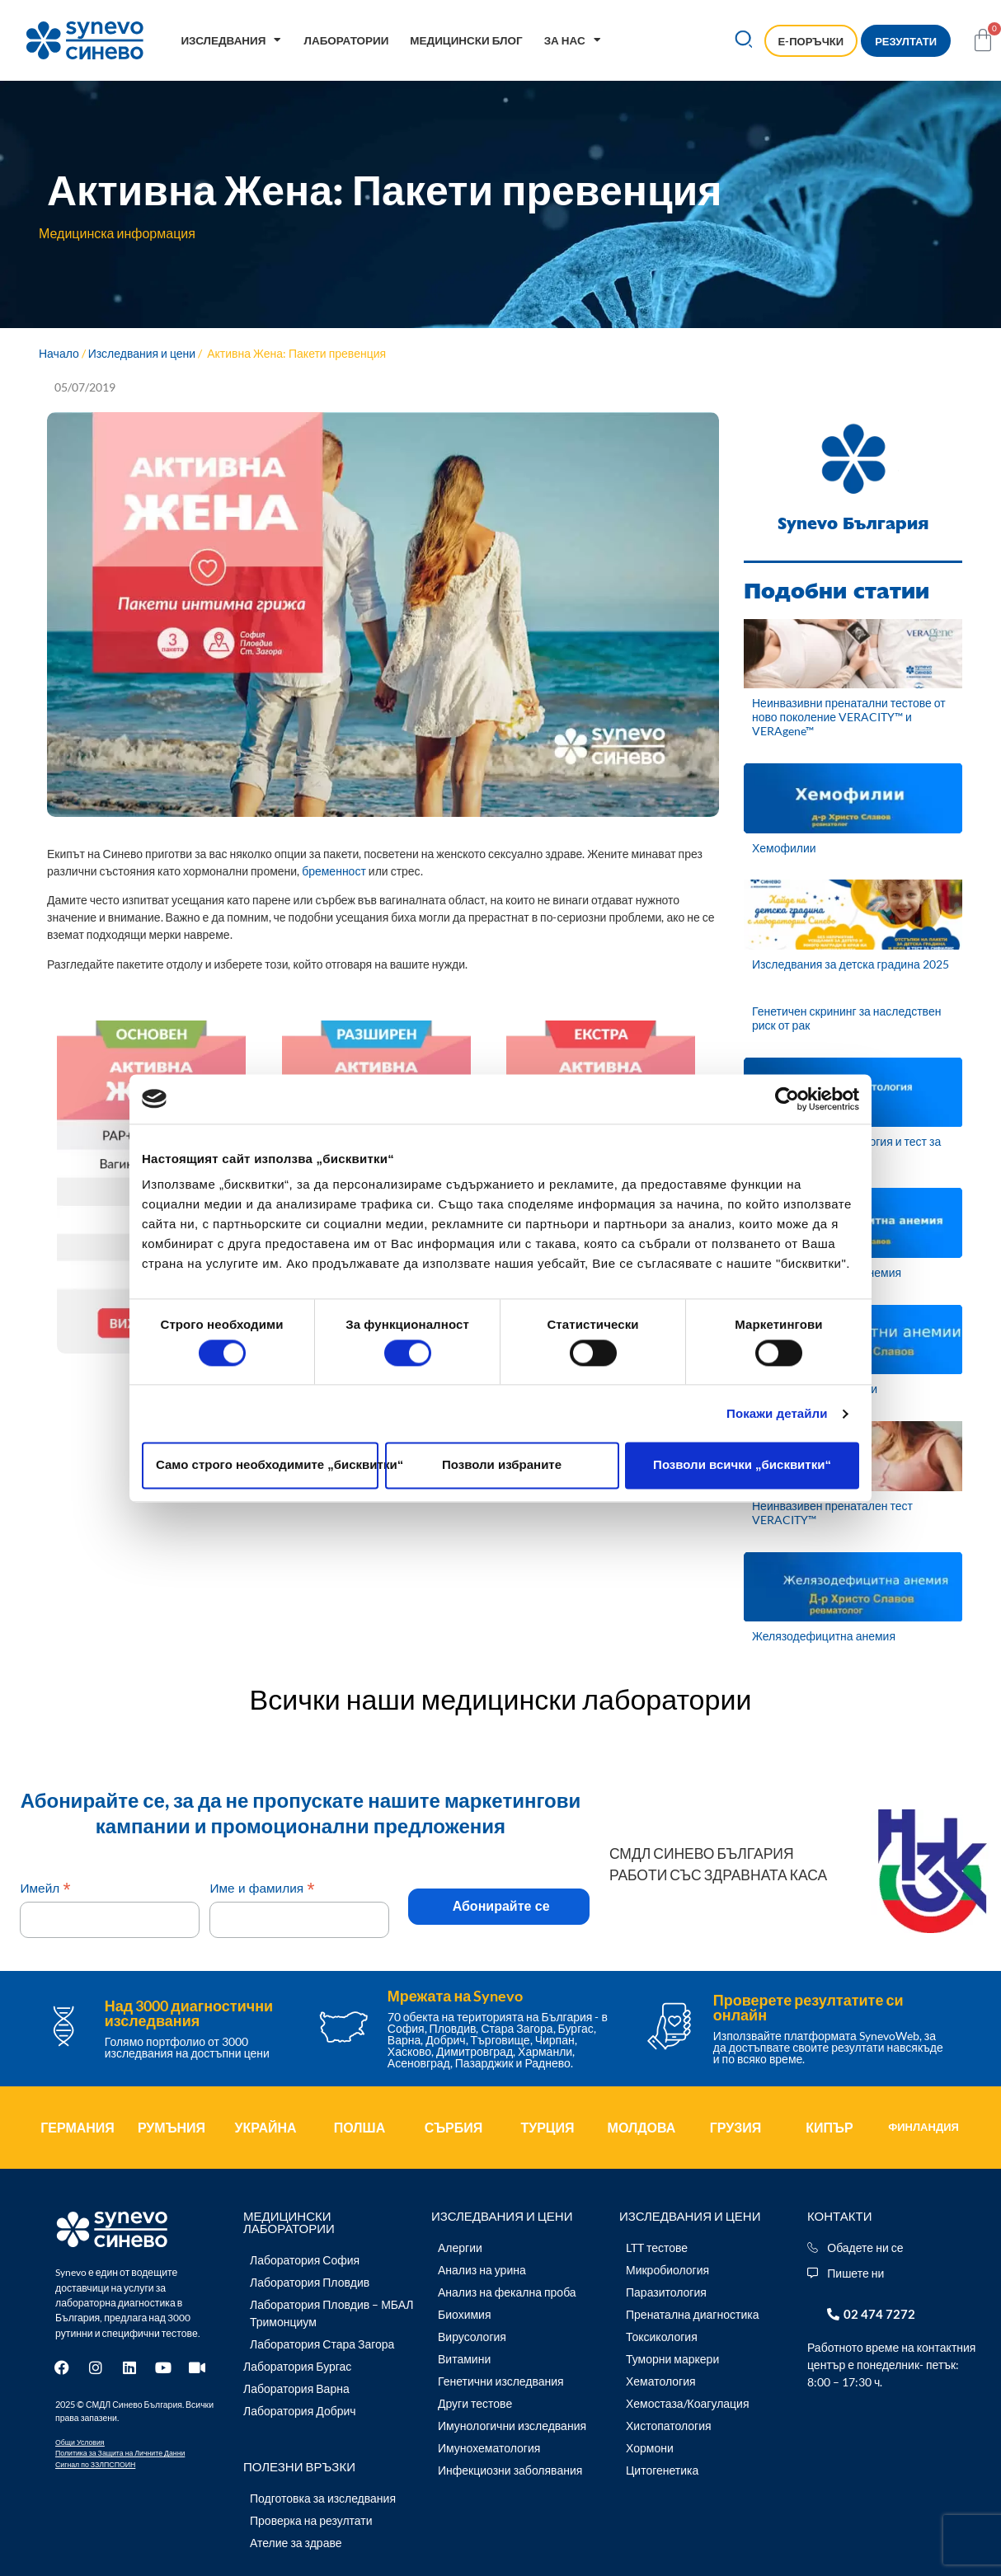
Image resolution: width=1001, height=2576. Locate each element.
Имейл (45, 1887)
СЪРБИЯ (453, 2127)
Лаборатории (345, 40)
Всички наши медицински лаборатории (501, 1699)
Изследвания (231, 40)
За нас (573, 40)
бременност (334, 871)
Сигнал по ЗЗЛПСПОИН (95, 2464)
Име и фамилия (261, 1887)
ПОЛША (359, 2127)
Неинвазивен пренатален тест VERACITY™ (832, 1513)
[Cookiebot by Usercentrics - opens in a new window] (787, 1098)
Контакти (839, 2215)
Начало (59, 353)
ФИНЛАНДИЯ (923, 2126)
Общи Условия (80, 2442)
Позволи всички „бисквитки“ (742, 1465)
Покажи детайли (777, 1413)
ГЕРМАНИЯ (77, 2127)
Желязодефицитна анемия (823, 1636)
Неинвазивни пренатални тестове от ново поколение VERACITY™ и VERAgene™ (849, 717)
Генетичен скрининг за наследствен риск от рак (846, 1018)
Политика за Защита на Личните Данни (120, 2452)
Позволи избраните (502, 1465)
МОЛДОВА (642, 2127)
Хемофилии (784, 848)
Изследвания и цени (141, 353)
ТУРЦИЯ (547, 2127)
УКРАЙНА (265, 2127)
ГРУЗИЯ (736, 2127)
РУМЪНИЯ (171, 2127)
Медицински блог (466, 40)
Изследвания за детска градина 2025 (850, 964)
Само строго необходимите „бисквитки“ (267, 1465)
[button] (743, 40)
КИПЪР (829, 2127)
